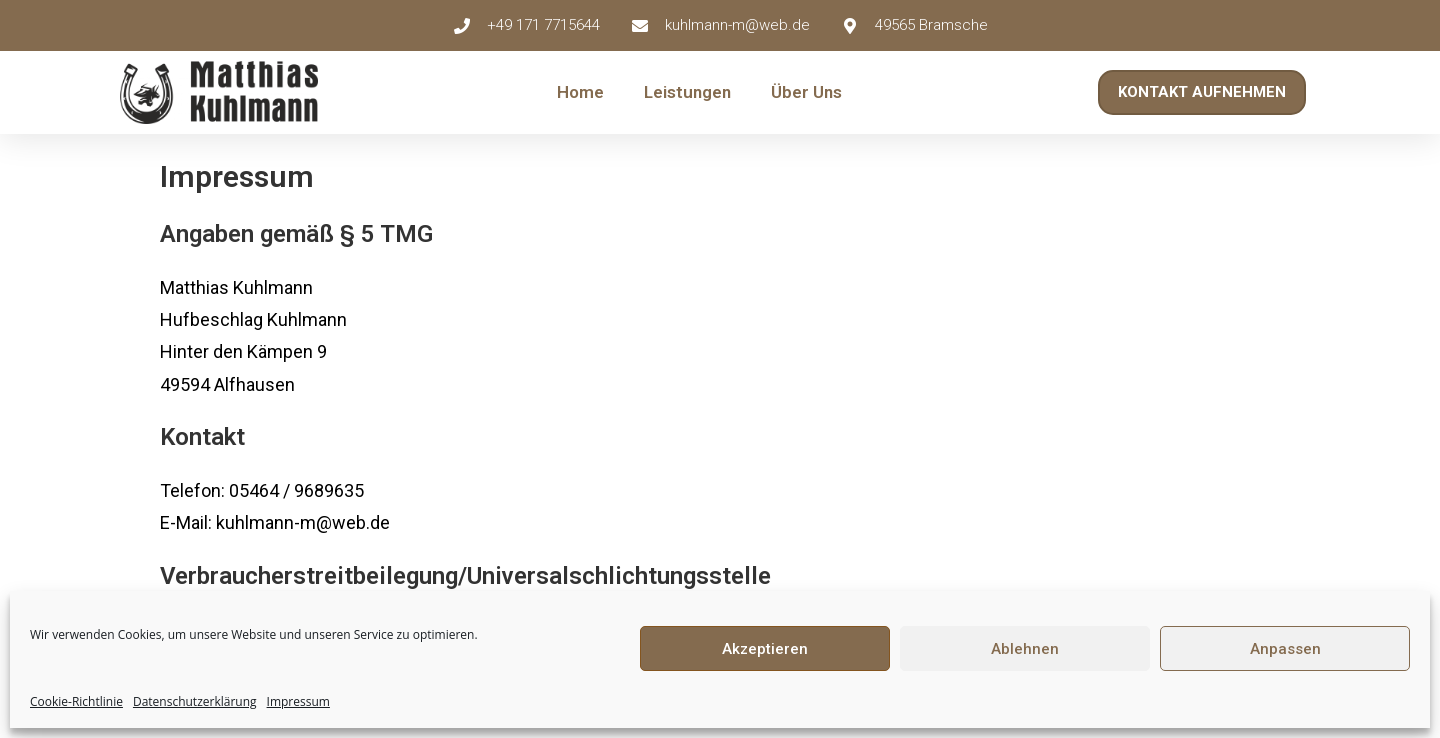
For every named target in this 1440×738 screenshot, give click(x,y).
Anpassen (1285, 649)
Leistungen (687, 92)
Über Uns (806, 92)
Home (580, 92)
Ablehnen (1025, 649)
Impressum (298, 701)
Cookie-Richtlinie (76, 701)
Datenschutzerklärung (195, 701)
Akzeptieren (765, 649)
